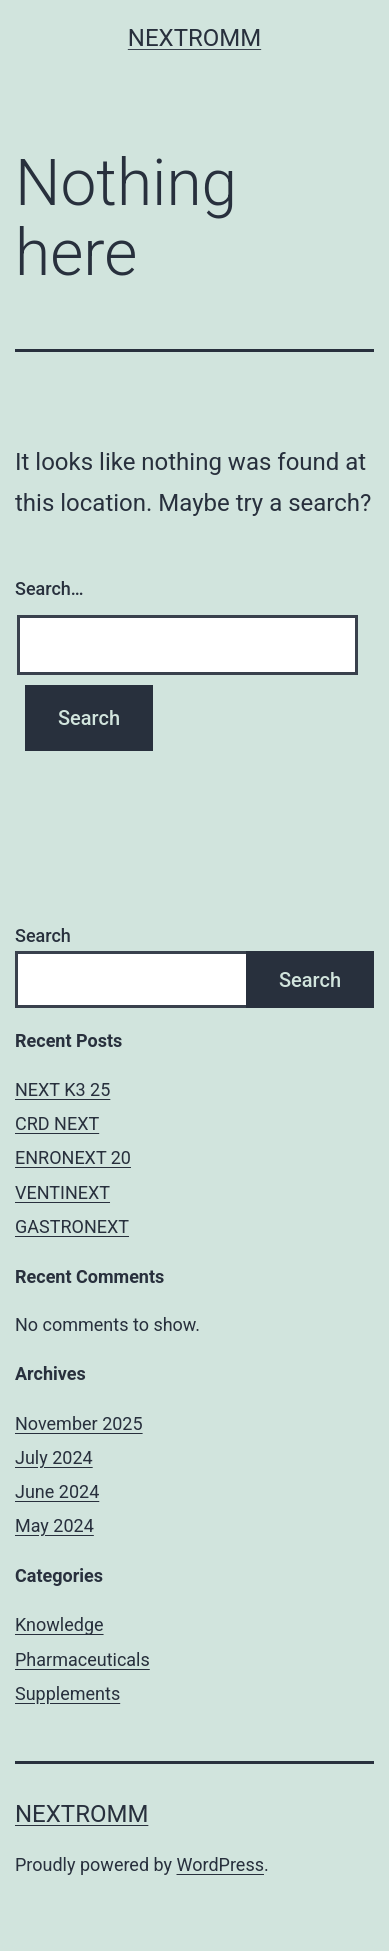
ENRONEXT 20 (73, 1157)
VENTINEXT (62, 1192)
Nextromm (194, 38)
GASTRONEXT (72, 1226)
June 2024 (57, 1491)
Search (43, 935)
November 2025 (79, 1423)
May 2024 (54, 1525)
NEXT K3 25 (62, 1089)
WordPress (220, 1864)
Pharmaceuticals (82, 1659)
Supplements (67, 1693)
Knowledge (59, 1624)
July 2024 (54, 1457)
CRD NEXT (57, 1123)
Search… (49, 588)
